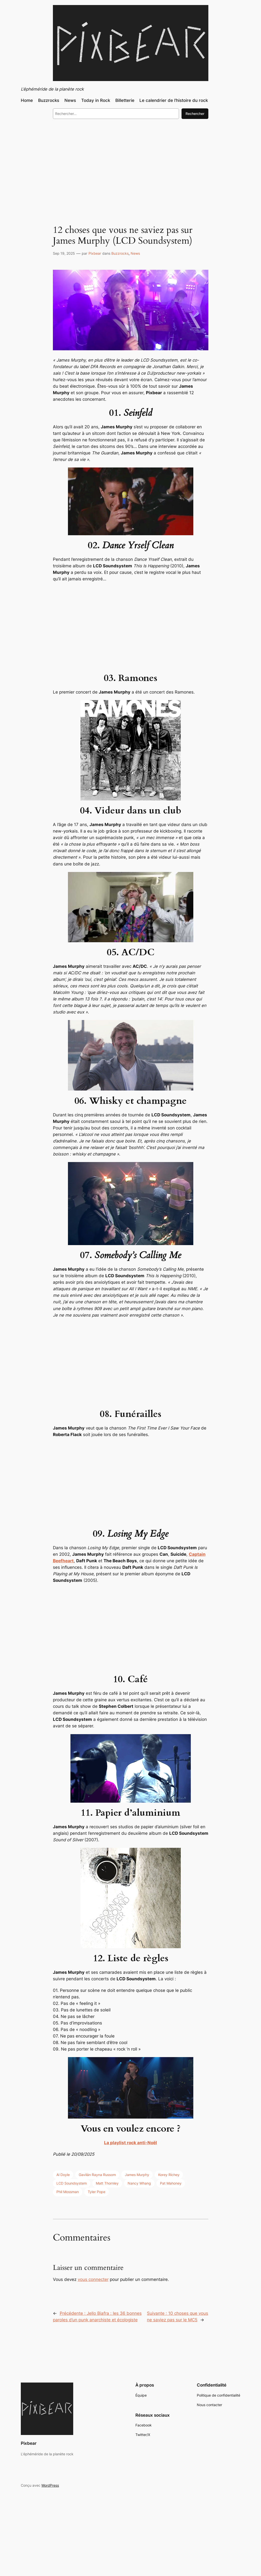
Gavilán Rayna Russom (97, 2175)
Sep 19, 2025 (64, 253)
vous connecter (93, 2279)
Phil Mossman (67, 2192)
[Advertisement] (130, 164)
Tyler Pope (96, 2192)
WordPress (50, 2485)
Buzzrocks (120, 253)
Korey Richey (169, 2175)
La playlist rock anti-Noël (130, 2142)
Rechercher (195, 113)
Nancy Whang (139, 2183)
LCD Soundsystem (71, 2183)
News (135, 253)
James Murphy (137, 2175)
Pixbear (95, 253)
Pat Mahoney (171, 2183)
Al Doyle (63, 2175)
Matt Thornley (107, 2183)
